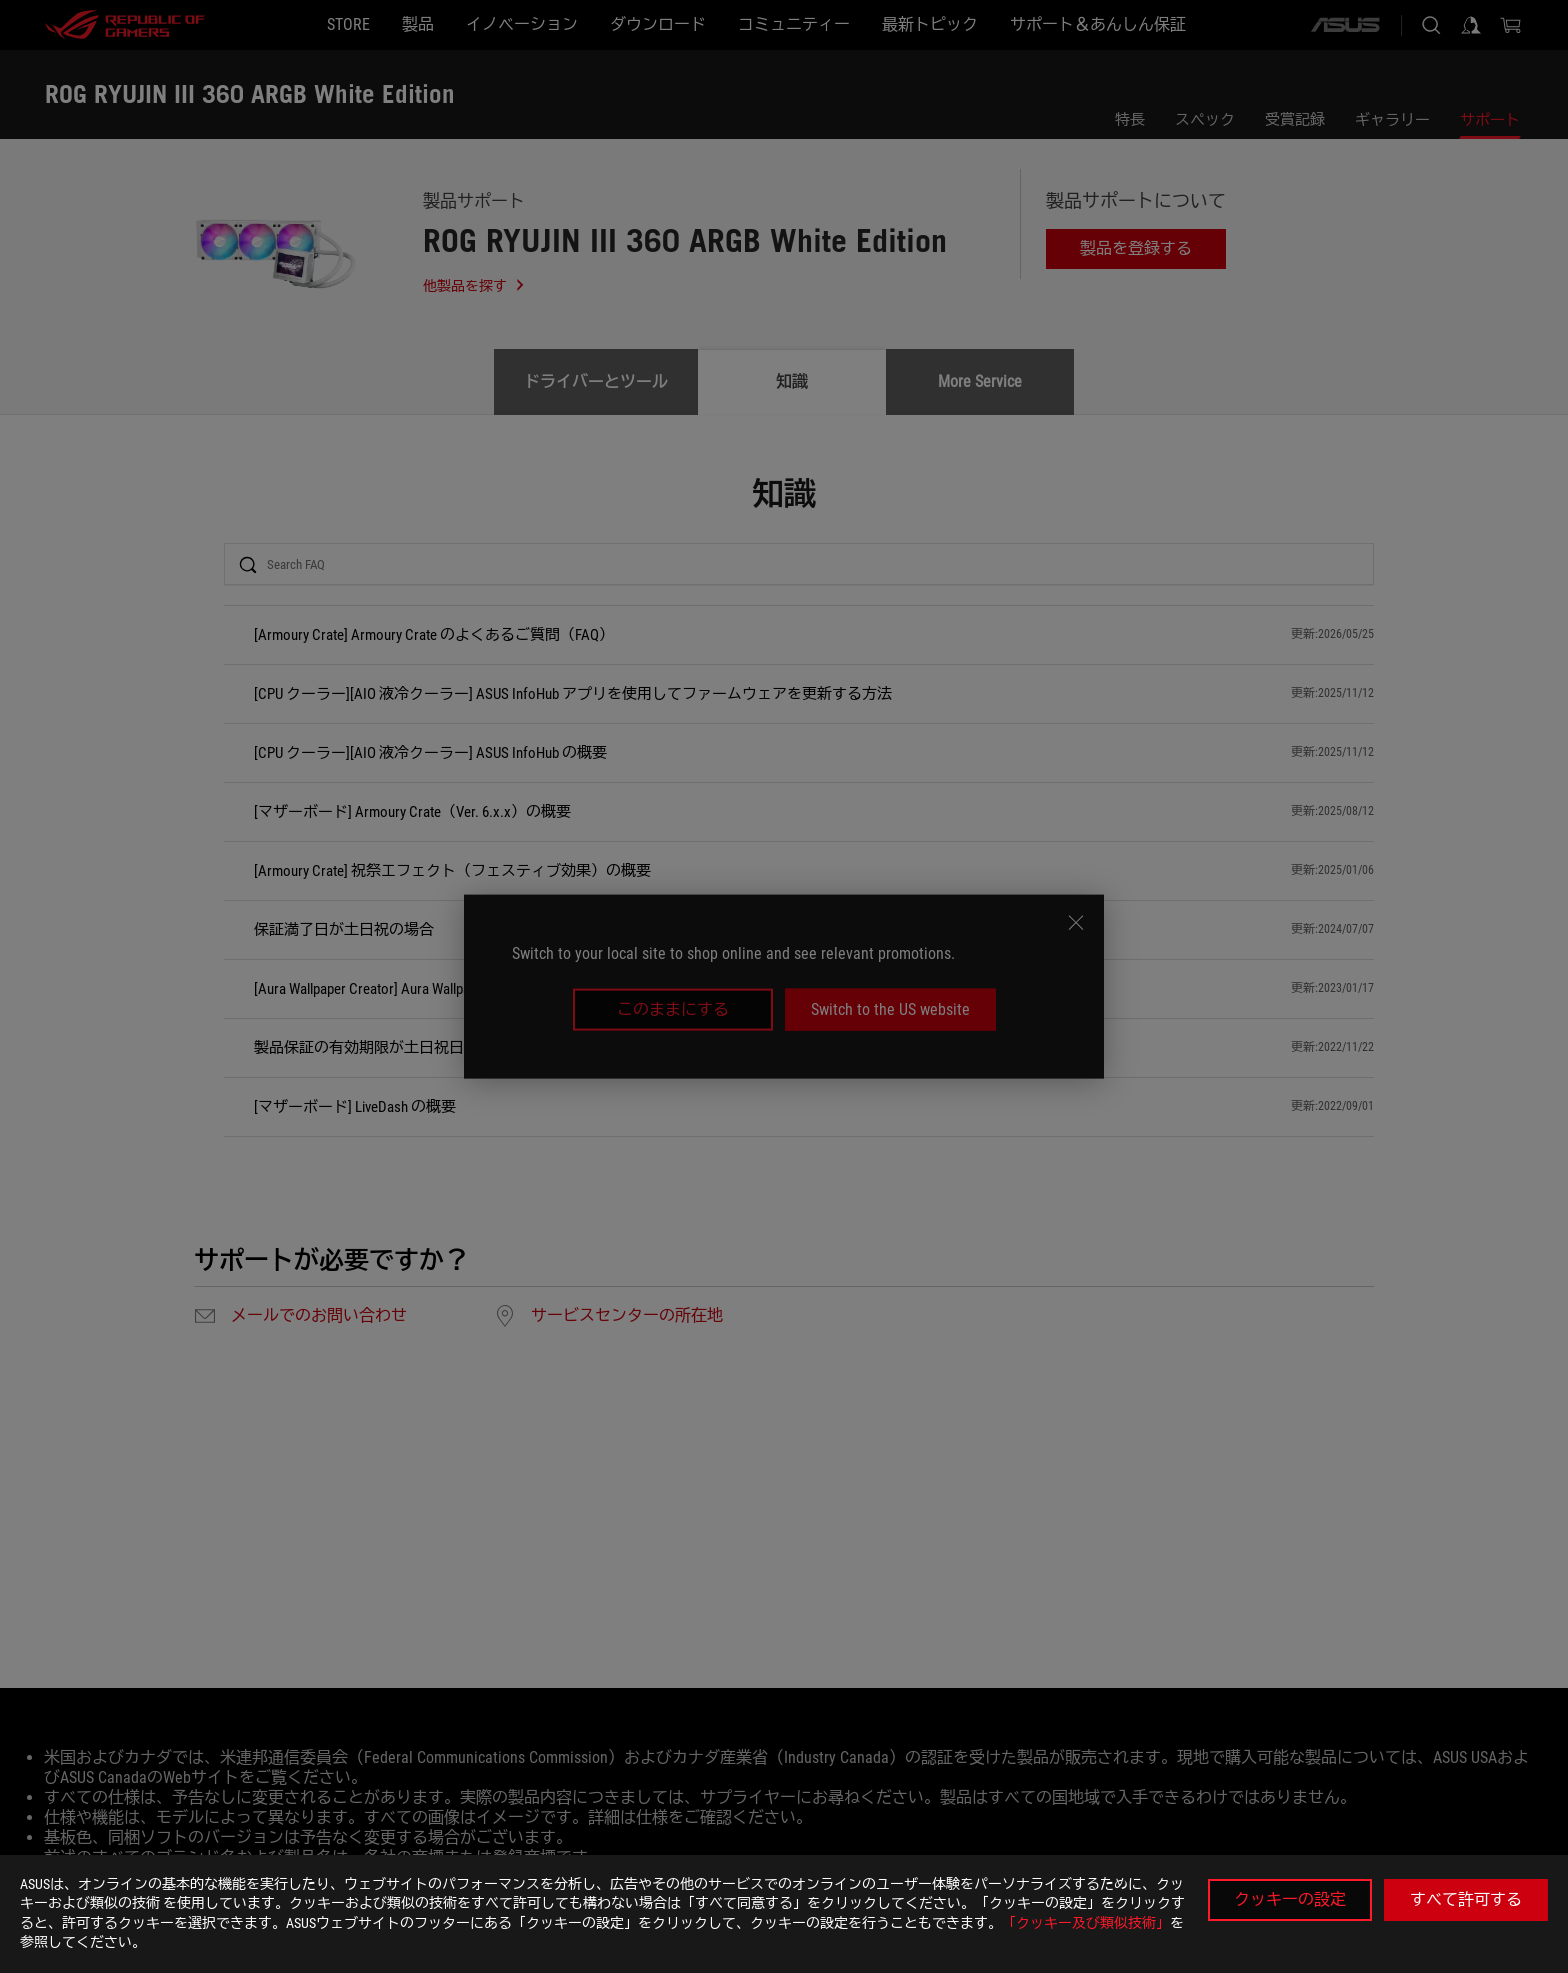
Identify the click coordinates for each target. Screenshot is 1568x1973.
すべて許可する (1466, 1899)
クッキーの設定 (1290, 1899)
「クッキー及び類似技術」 (1086, 1923)
